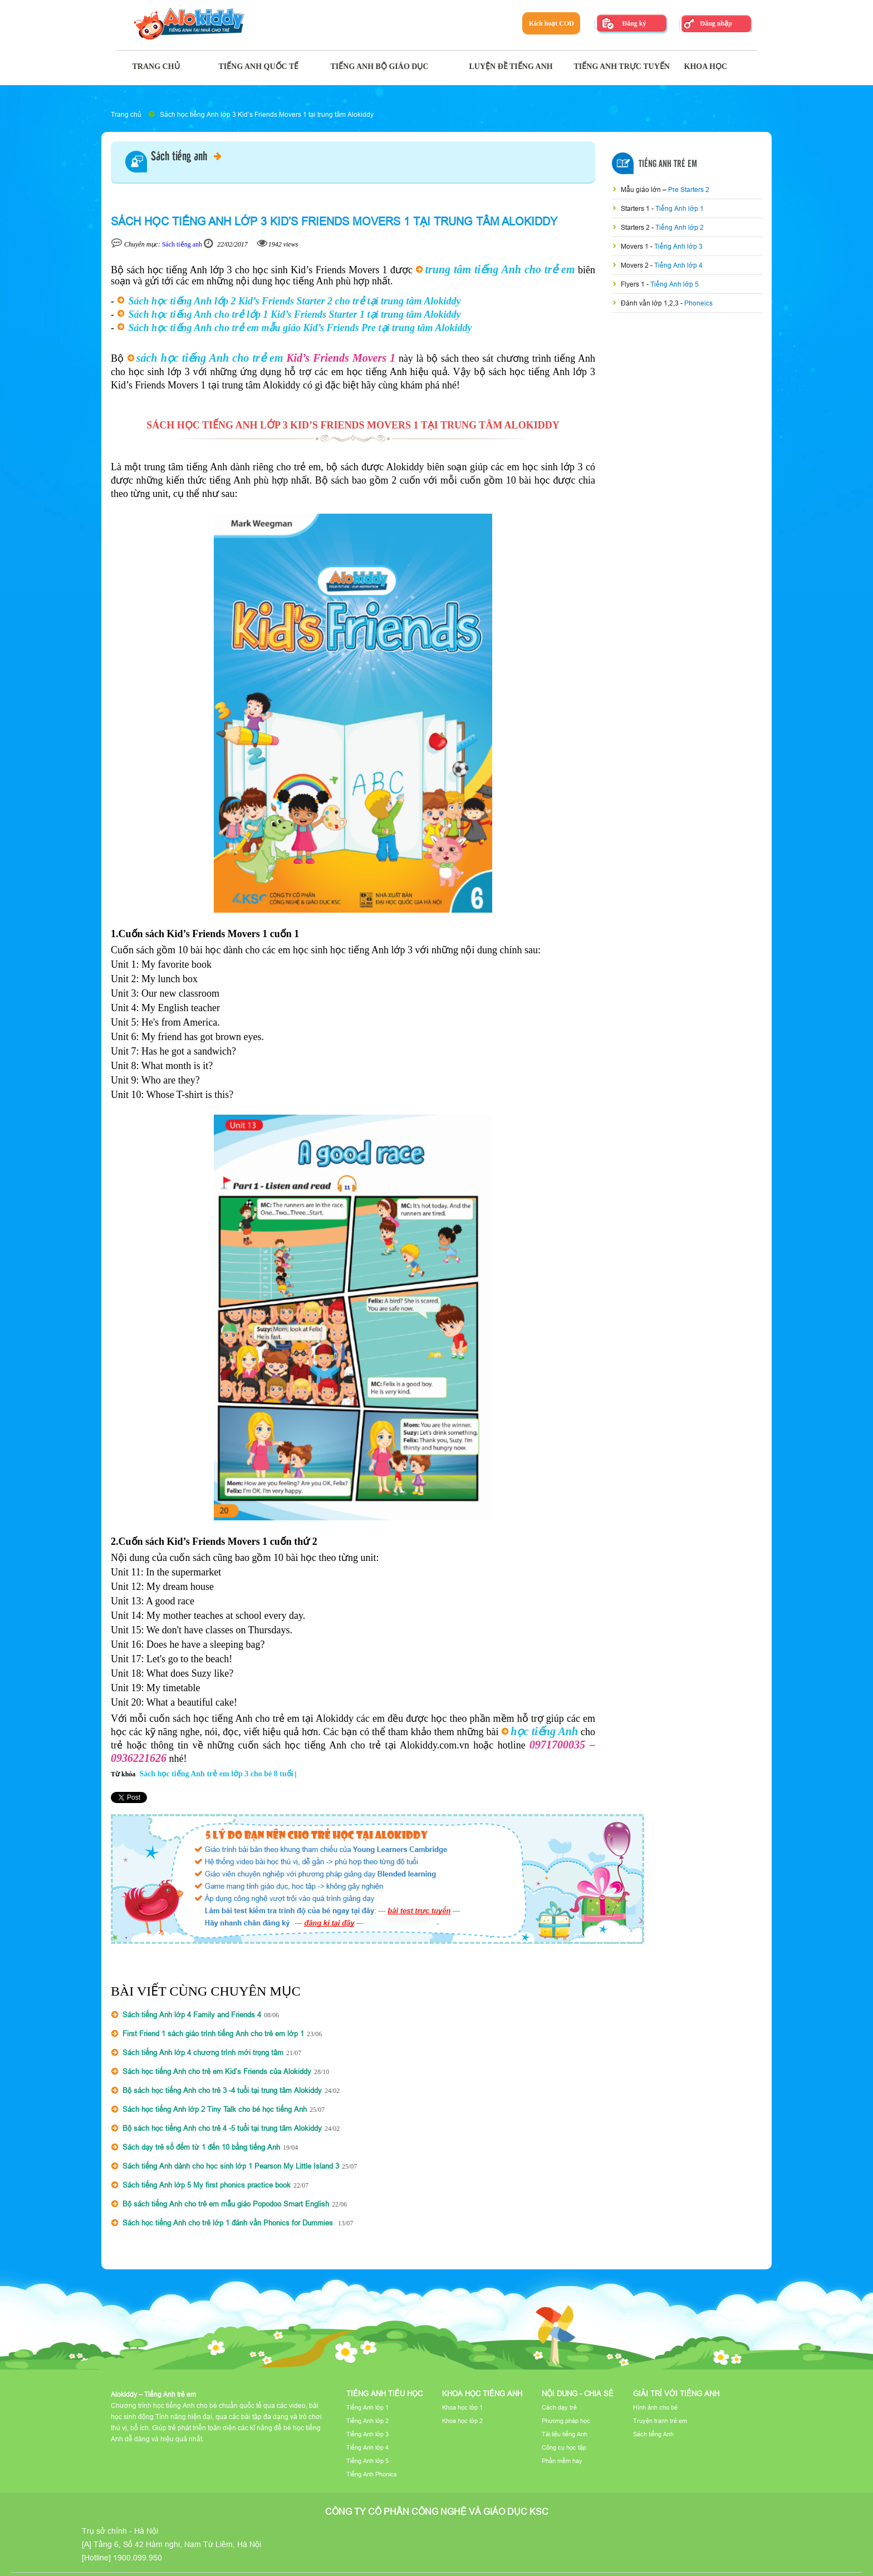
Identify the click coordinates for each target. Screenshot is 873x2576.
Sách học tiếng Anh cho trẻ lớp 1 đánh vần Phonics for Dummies (228, 2222)
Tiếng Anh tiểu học (384, 2393)
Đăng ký (634, 23)
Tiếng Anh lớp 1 (679, 208)
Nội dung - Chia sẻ (578, 2393)
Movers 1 (635, 246)
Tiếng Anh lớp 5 (674, 284)
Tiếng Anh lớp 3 (678, 246)
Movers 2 (635, 265)
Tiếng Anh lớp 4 (678, 265)
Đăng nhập (716, 23)
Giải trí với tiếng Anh (676, 2393)
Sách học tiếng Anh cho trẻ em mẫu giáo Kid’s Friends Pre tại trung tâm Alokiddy (300, 327)
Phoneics (698, 303)
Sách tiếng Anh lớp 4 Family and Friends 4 (191, 2014)
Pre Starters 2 (688, 189)
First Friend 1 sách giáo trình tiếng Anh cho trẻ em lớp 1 (213, 2033)
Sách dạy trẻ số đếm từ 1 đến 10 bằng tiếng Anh (201, 2146)
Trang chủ (126, 114)
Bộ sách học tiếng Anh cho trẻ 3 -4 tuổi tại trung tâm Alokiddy (222, 2090)
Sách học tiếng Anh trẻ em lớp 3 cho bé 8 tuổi (216, 1774)
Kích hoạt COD (551, 23)
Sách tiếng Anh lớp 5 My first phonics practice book (206, 2184)
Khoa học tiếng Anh (482, 2393)
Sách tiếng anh (186, 156)
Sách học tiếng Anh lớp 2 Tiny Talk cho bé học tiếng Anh (214, 2109)
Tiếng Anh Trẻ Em (668, 164)
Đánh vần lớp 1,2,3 (650, 303)
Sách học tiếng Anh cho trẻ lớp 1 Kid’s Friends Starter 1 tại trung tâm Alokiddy (295, 314)
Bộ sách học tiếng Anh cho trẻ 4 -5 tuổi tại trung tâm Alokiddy (222, 2128)
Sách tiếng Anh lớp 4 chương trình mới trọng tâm (202, 2052)
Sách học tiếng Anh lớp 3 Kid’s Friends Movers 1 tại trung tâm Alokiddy (267, 114)
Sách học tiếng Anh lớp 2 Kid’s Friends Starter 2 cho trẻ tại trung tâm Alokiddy (295, 301)
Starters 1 (636, 208)
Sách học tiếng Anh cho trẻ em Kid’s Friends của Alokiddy (216, 2071)
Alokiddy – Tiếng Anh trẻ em (153, 2394)
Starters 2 (636, 227)
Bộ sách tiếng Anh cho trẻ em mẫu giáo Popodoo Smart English (225, 2203)
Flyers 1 (633, 284)
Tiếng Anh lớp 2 (679, 227)
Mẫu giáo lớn (642, 189)
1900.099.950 (137, 2557)
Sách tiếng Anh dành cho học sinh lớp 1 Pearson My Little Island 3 (230, 2165)
